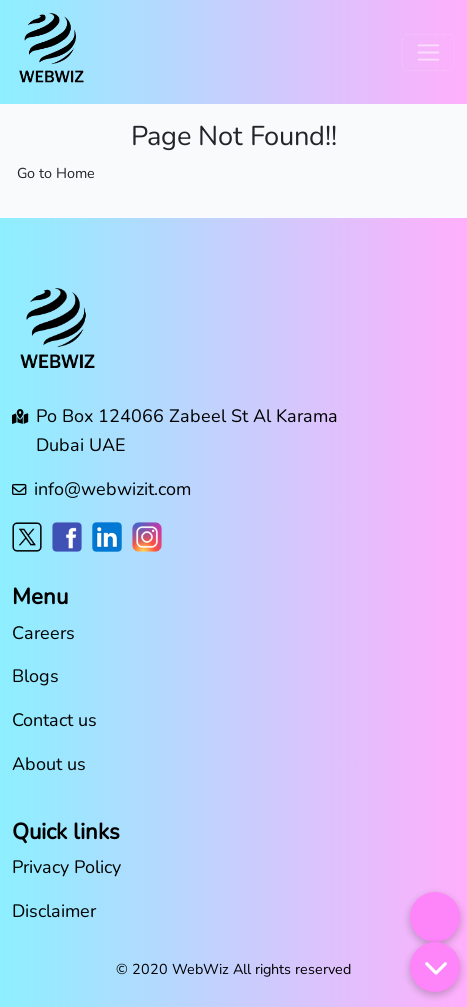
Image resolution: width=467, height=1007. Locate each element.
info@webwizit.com (112, 489)
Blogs (35, 676)
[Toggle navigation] (428, 52)
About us (49, 764)
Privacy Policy (66, 867)
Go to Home (56, 173)
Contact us (54, 720)
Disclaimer (54, 911)
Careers (43, 633)
